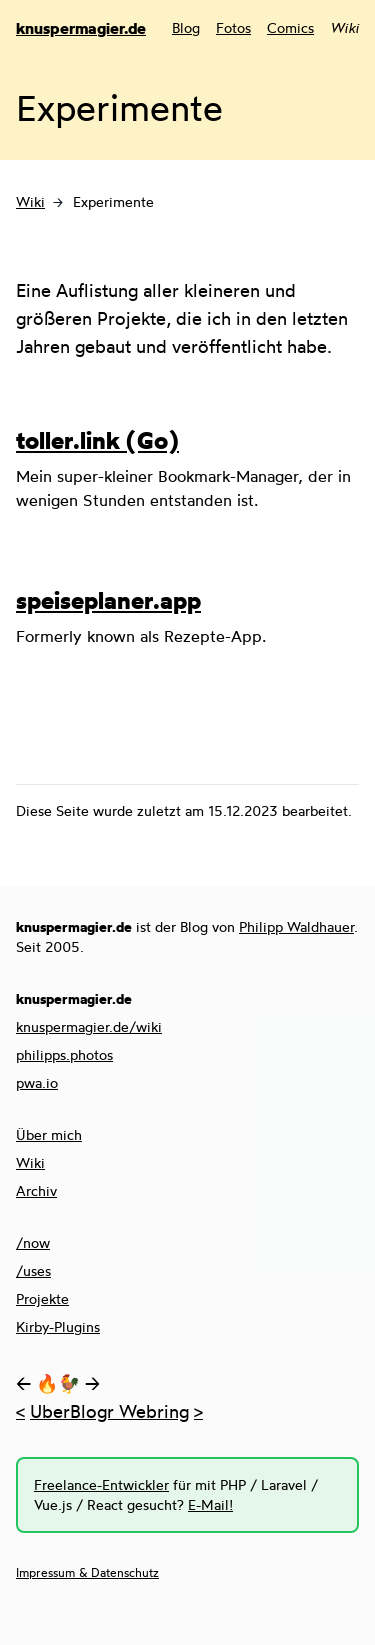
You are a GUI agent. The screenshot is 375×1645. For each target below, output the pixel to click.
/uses (33, 1270)
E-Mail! (210, 1504)
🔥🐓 (58, 1383)
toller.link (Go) (97, 440)
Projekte (42, 1298)
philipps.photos (64, 1054)
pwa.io (37, 1082)
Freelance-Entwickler (101, 1484)
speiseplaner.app (108, 600)
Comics (290, 27)
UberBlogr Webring (109, 1411)
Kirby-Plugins (58, 1326)
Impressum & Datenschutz (87, 1572)
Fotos (233, 27)
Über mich (49, 1134)
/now (33, 1242)
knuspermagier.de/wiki (89, 1026)
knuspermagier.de (81, 28)
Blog (186, 27)
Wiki (30, 201)
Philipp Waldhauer (296, 926)
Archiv (36, 1190)
